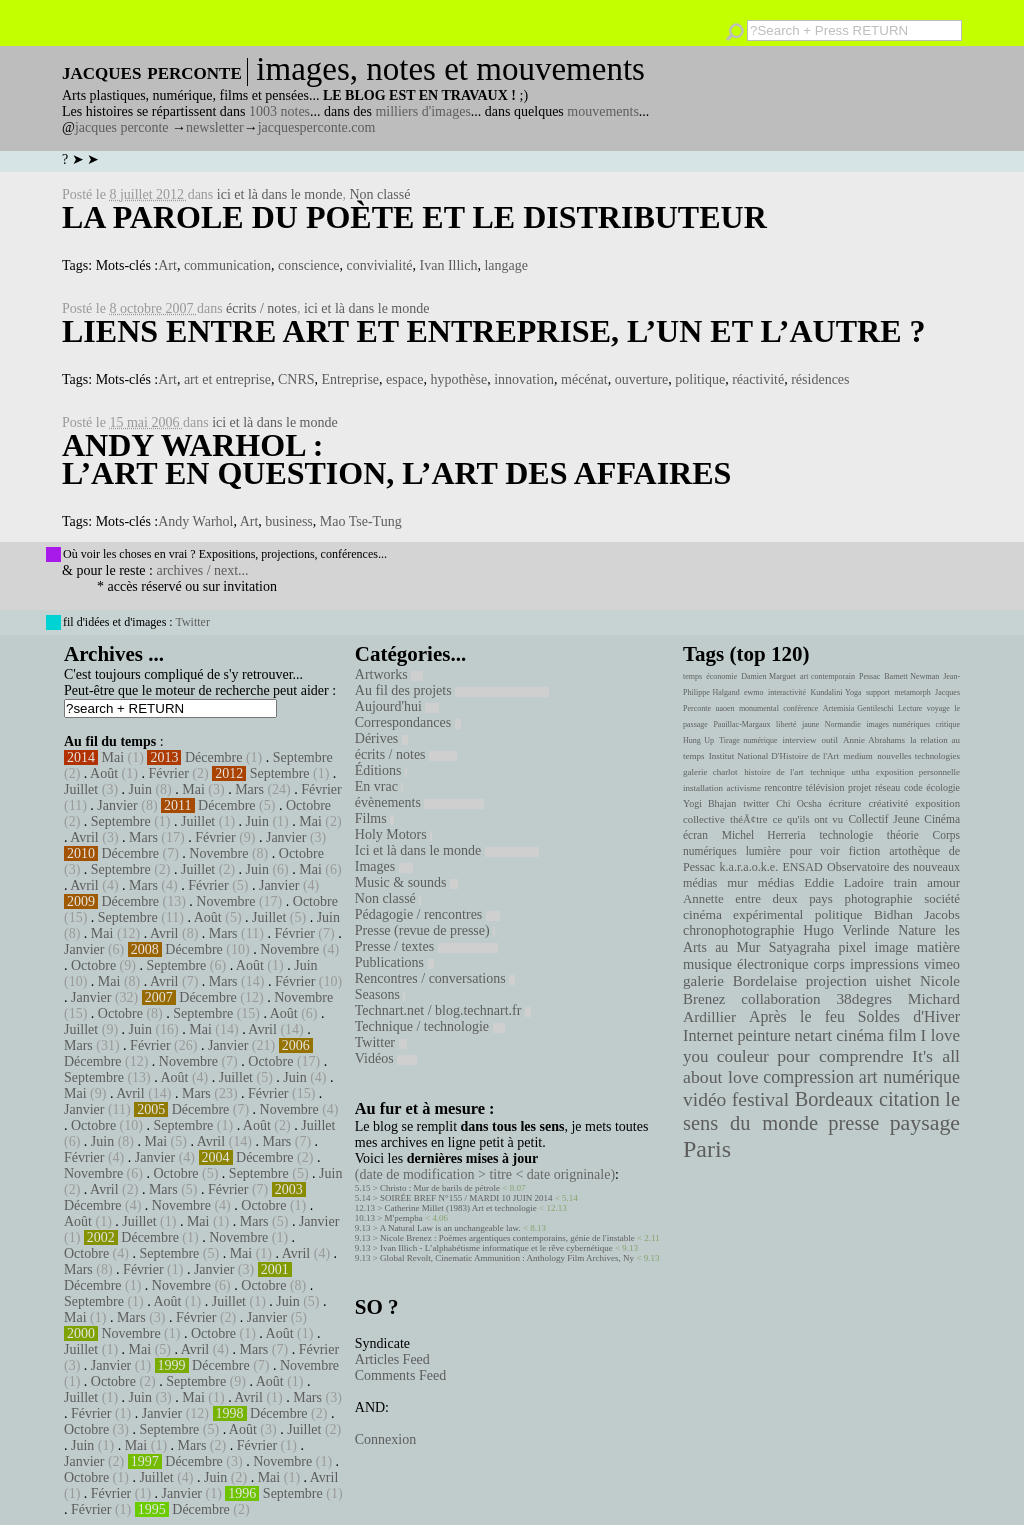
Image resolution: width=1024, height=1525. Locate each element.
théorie (903, 835)
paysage (925, 1123)
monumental (759, 708)
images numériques (898, 724)
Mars (249, 789)
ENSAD (802, 867)
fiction (865, 851)
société (942, 899)
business (288, 521)
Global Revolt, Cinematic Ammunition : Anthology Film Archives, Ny (507, 1258)
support (878, 692)
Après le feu (797, 1016)
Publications (394, 962)
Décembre (214, 757)
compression (808, 1077)
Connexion (385, 1439)
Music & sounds (406, 882)
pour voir (815, 851)
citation (909, 1099)
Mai (113, 757)
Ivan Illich (449, 265)
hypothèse (458, 379)
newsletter (215, 127)
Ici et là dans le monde (447, 850)
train (906, 883)
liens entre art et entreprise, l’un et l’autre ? (493, 331)
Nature (917, 930)
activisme (744, 788)
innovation (524, 379)
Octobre (308, 805)
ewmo (754, 692)
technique (827, 772)
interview (800, 740)
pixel (853, 947)
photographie (879, 899)
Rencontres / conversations (435, 978)
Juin (140, 789)
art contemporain (827, 676)
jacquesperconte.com (317, 127)
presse (853, 1123)
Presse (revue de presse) (425, 930)
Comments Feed (400, 1375)
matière (938, 947)
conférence (800, 708)
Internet (708, 1036)
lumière (763, 851)
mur (737, 883)
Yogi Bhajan (709, 803)
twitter (756, 803)
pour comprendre (840, 1056)
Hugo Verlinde (846, 930)
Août (104, 773)
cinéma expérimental (743, 914)
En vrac (379, 786)
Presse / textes (426, 946)
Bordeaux (834, 1099)
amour (943, 883)
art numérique (909, 1077)
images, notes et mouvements (450, 69)
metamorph (912, 692)
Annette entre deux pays (758, 899)
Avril (84, 837)
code (913, 787)
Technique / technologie (430, 1026)
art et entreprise (227, 379)
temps (692, 676)
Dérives (381, 738)
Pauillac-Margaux (741, 724)
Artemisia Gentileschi (858, 708)
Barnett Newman (911, 676)
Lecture (910, 708)
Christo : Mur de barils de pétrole (440, 1188)
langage (506, 265)
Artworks (389, 674)
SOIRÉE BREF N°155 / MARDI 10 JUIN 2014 (466, 1198)
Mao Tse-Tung (361, 521)
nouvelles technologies (918, 756)
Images (384, 866)
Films (374, 818)
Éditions (381, 770)
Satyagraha (800, 947)
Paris (707, 1149)
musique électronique (745, 964)
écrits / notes (261, 308)
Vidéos (386, 1058)
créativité (888, 803)
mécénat (584, 379)
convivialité (379, 265)
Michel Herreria (764, 835)
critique (948, 724)
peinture (763, 1036)
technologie (846, 835)
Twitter (192, 622)
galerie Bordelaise (740, 981)
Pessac (869, 676)
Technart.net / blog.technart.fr (443, 1010)
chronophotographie (739, 930)
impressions (884, 964)
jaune (810, 724)
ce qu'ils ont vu (808, 819)
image (892, 947)
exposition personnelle (918, 772)
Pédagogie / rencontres (427, 914)
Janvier (117, 805)
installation (703, 788)
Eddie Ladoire (844, 883)
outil (830, 740)
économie (721, 676)
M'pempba (404, 1218)
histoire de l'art (773, 772)
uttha (861, 772)
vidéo (704, 1099)
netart (813, 1035)
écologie (943, 787)
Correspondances (408, 722)
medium (857, 756)
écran (695, 835)
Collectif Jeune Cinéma (904, 819)
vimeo (942, 964)
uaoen (724, 708)
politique (700, 379)
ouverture (642, 379)
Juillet (81, 789)
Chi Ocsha (798, 803)
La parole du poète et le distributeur (414, 217)
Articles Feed (392, 1359)
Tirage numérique (748, 740)
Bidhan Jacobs (917, 914)
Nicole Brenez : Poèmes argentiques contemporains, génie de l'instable (507, 1238)
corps (829, 964)
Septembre (303, 757)
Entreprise (351, 379)
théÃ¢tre (749, 819)
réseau (887, 787)
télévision (825, 787)
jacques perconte (122, 127)
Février (168, 773)
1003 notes (279, 111)
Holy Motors (393, 834)
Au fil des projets (452, 690)
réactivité (758, 379)
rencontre (784, 787)
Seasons (380, 994)
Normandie (843, 724)
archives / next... (202, 570)
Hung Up (698, 740)
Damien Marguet (768, 676)
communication (227, 265)
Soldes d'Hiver (909, 1016)
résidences (820, 379)
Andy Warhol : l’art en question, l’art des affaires (396, 459)
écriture (845, 803)
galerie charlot (710, 772)
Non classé (379, 194)
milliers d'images (422, 111)
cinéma (860, 1035)
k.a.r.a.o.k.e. (748, 867)
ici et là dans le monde (280, 194)
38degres (864, 998)
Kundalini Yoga (836, 692)
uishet (893, 981)
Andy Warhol (195, 521)
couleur (743, 1056)
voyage (938, 708)
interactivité (787, 692)
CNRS (296, 379)
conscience (308, 265)
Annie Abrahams (874, 740)
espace (404, 379)
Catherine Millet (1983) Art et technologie (461, 1208)
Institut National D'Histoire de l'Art (774, 756)
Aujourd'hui (397, 706)
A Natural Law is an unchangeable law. (450, 1228)
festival (760, 1099)
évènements (420, 802)
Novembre (218, 853)
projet (859, 787)
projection (836, 981)
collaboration (780, 999)
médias (776, 883)
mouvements (603, 111)
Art (167, 265)
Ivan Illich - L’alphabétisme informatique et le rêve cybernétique (496, 1248)
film (902, 1035)
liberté (786, 724)
